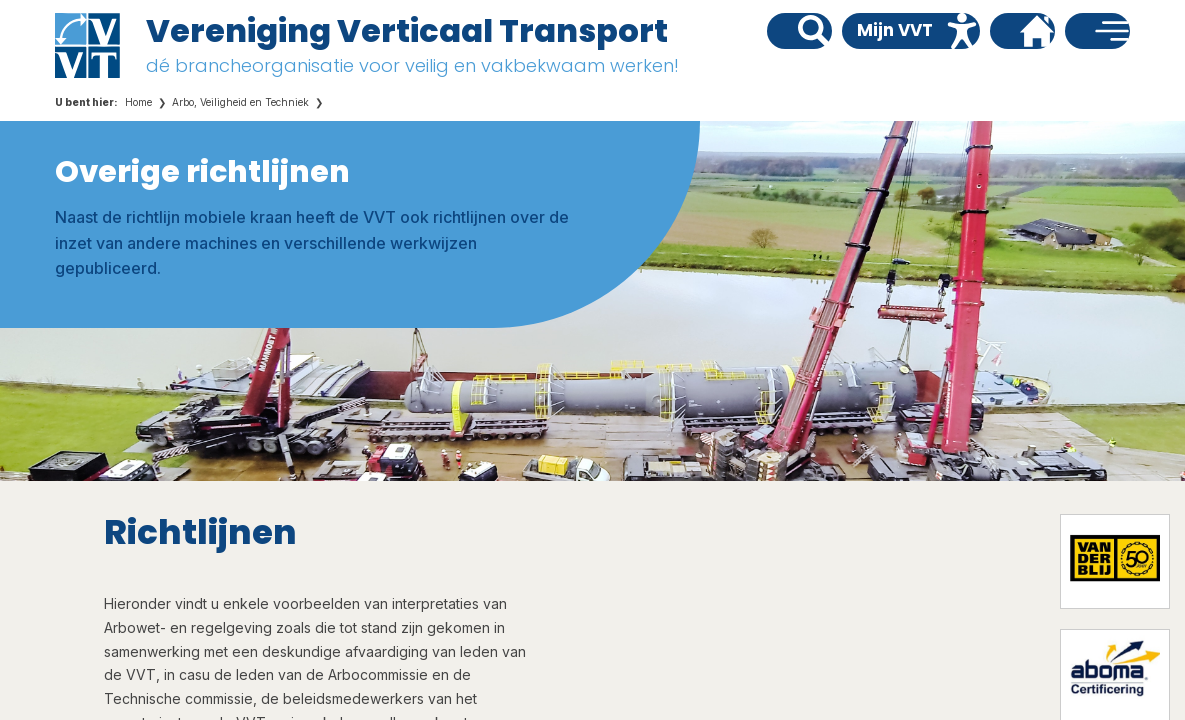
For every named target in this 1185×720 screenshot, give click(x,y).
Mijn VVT (895, 30)
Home (138, 102)
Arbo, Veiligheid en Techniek (240, 102)
